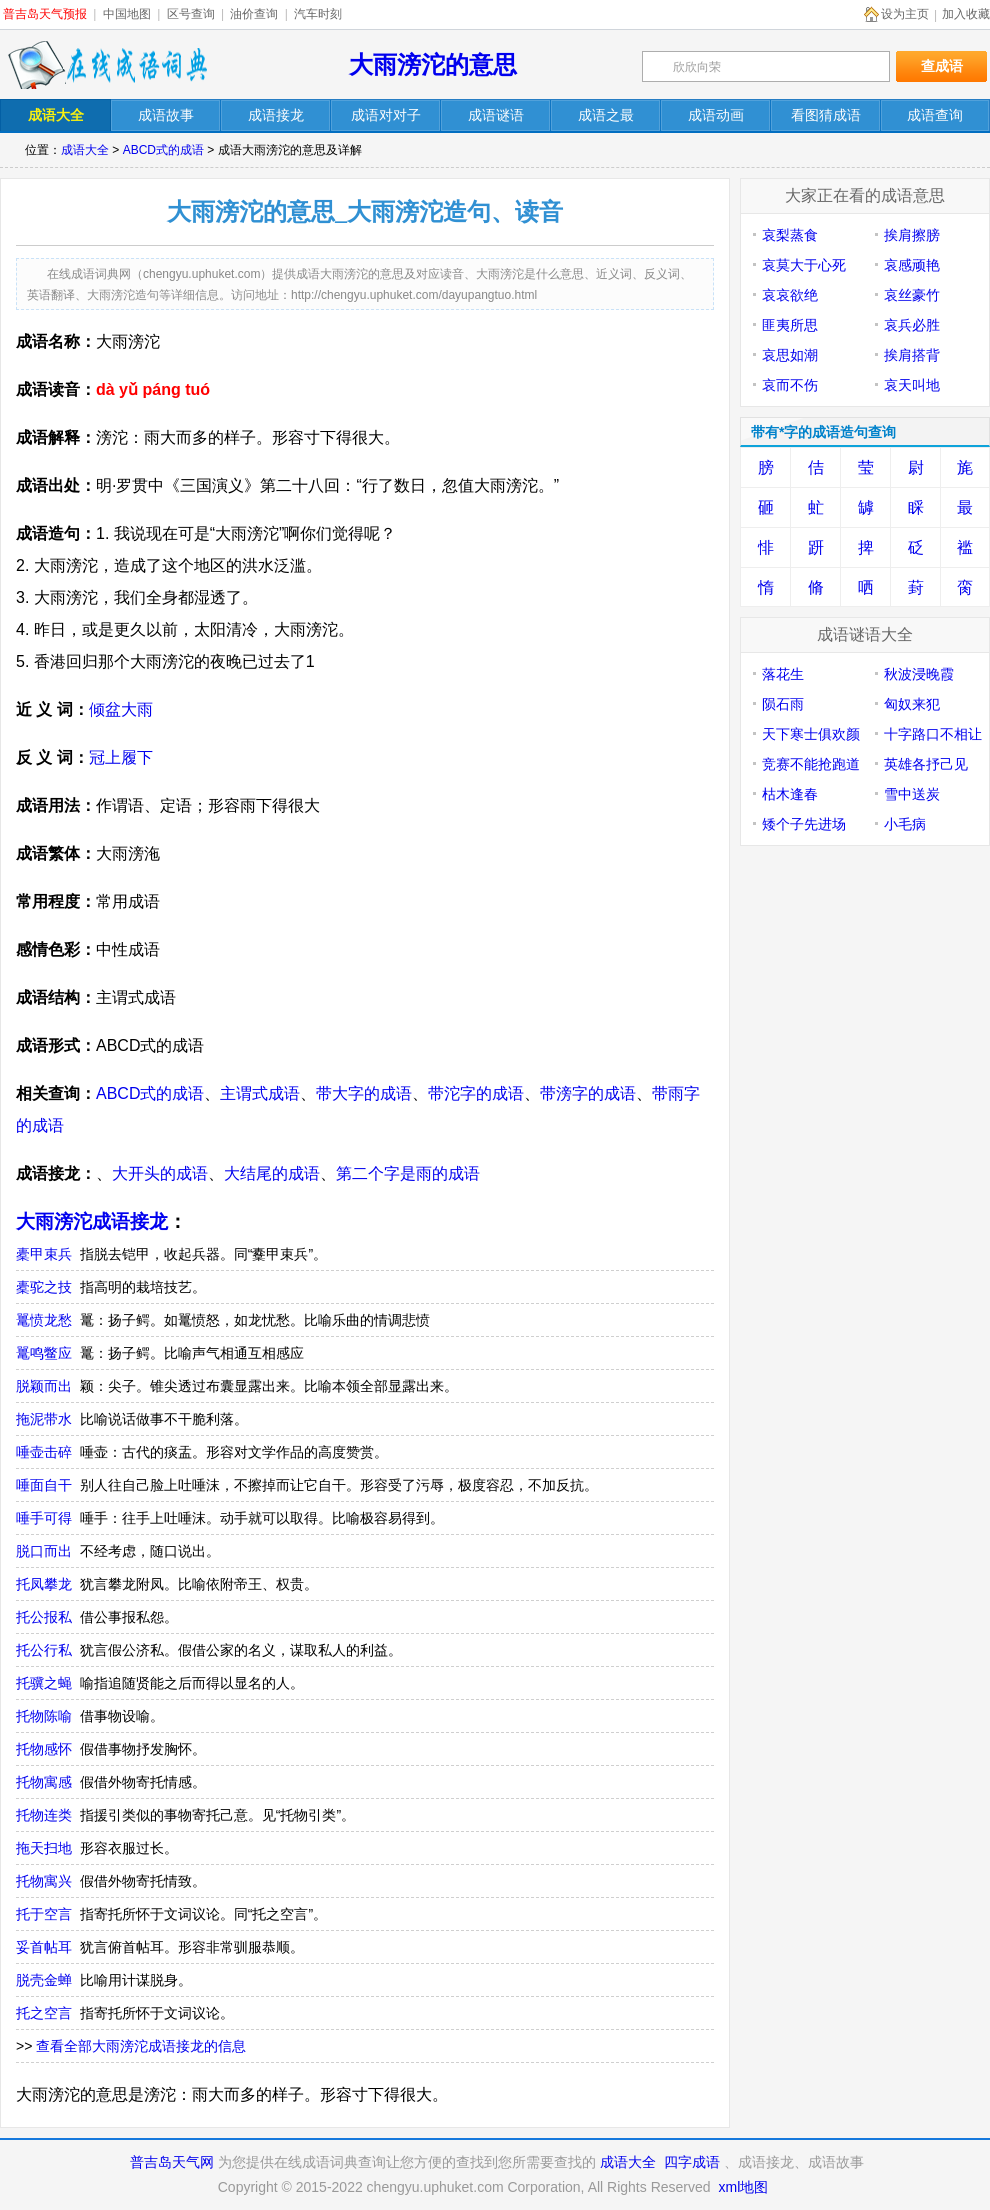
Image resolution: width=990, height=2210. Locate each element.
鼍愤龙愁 (44, 1320)
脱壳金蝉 (44, 1980)
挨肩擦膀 (912, 235)
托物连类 (44, 1815)
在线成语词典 (107, 65)
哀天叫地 (912, 385)
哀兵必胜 (912, 325)
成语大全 (85, 150)
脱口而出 (44, 1551)
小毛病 (905, 824)
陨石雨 (783, 704)
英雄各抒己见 (926, 764)
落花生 (783, 674)
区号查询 (191, 14)
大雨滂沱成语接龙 (92, 1221)
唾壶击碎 (44, 1452)
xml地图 (743, 2187)
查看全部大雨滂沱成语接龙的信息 (141, 2046)
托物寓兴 (44, 1881)
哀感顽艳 (912, 265)
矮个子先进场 (804, 824)
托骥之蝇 (44, 1683)
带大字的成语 (364, 1093)
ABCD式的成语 (163, 150)
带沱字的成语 (476, 1093)
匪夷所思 (790, 325)
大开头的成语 (160, 1173)
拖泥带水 (44, 1419)
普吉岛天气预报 (45, 14)
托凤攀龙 (44, 1584)
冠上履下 (121, 757)
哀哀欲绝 (790, 295)
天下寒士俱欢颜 (811, 734)
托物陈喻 (44, 1716)
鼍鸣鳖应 (44, 1353)
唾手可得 (44, 1518)
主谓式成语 (260, 1093)
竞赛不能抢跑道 (811, 764)
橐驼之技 (44, 1287)
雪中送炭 (912, 794)
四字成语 (692, 2162)
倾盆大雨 (121, 709)
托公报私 (44, 1617)
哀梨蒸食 (790, 235)
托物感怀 (44, 1749)
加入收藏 (966, 14)
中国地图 (127, 14)
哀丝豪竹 (912, 295)
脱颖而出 (44, 1386)
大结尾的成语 (272, 1173)
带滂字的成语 (588, 1093)
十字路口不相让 (933, 734)
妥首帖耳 (44, 1947)
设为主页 (905, 14)
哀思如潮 (790, 355)
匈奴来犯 (912, 704)
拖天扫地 (44, 1848)
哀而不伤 (790, 385)
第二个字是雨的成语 (408, 1173)
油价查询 (254, 14)
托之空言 (44, 2013)
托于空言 (44, 1914)
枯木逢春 (790, 794)
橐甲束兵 (44, 1254)
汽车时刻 (318, 14)
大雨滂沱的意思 (433, 64)
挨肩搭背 (912, 355)
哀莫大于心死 (804, 265)
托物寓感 (44, 1782)
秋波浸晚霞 (919, 674)
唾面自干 (44, 1485)
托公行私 (44, 1650)
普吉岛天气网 (172, 2162)
